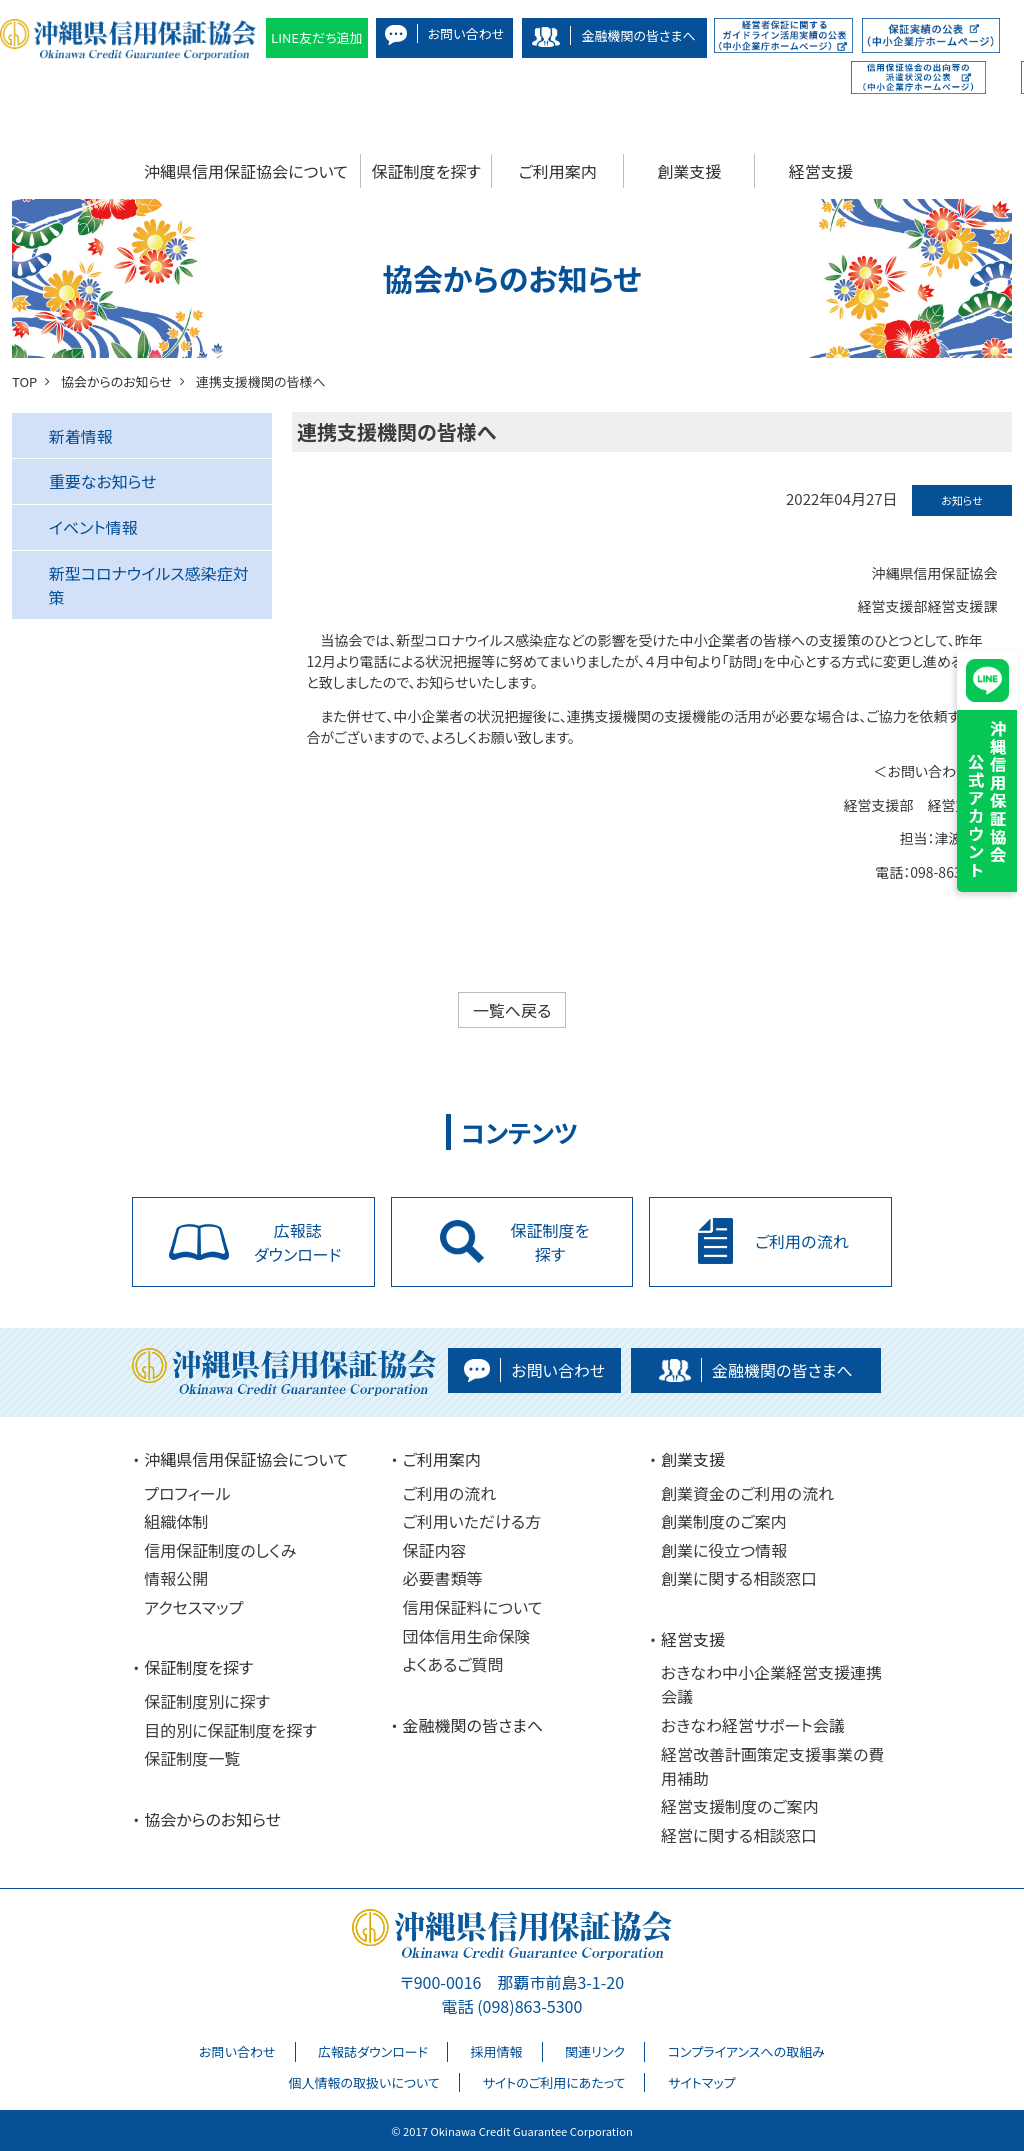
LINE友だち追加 (317, 37)
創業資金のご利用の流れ (747, 1493)
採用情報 (497, 2051)
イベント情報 (93, 527)
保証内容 (435, 1550)
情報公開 (176, 1578)
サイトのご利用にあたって (553, 2082)
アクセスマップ (193, 1607)
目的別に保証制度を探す (230, 1730)
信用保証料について (473, 1607)
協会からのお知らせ (212, 1819)
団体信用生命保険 (467, 1636)
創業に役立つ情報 (724, 1550)
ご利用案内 (558, 171)
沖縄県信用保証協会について (246, 171)
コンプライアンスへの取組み (746, 2051)
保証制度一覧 (192, 1758)
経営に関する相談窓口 (739, 1835)
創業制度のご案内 (724, 1521)
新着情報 (81, 436)
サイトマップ (702, 2082)
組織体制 (176, 1521)
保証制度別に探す (207, 1701)
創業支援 (689, 171)
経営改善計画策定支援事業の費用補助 (772, 1766)
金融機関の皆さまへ (473, 1725)
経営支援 (821, 171)
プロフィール (187, 1493)
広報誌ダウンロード (373, 2051)
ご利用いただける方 (472, 1521)
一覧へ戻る (512, 1010)
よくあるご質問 (453, 1664)
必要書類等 (443, 1578)
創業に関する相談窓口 (739, 1578)
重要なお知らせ (103, 481)
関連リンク (595, 2051)
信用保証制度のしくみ (220, 1550)
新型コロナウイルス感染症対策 (149, 585)
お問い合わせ (237, 2051)
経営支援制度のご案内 (740, 1806)
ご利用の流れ (450, 1493)
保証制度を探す (426, 171)
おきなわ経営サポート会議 (753, 1725)
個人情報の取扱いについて (363, 2082)
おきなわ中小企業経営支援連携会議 (771, 1684)
